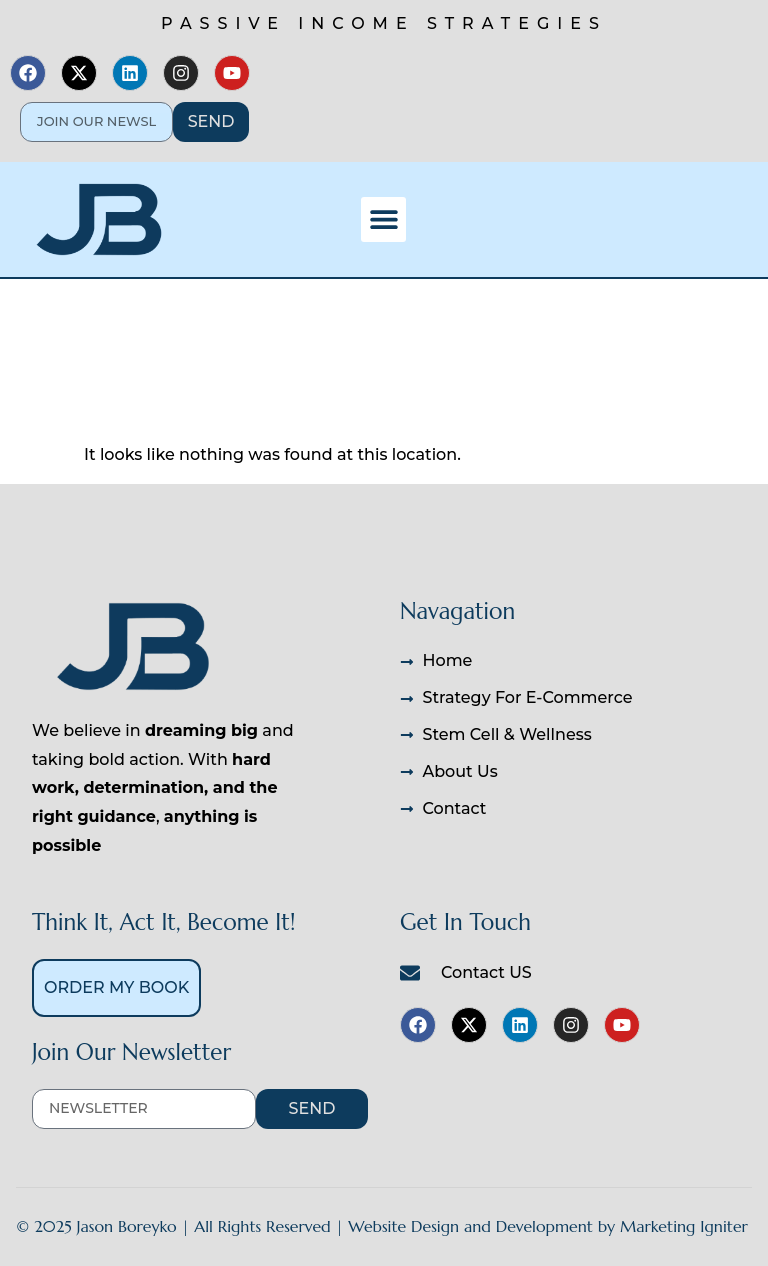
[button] (383, 219)
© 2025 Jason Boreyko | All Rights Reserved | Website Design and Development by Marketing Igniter (382, 1226)
